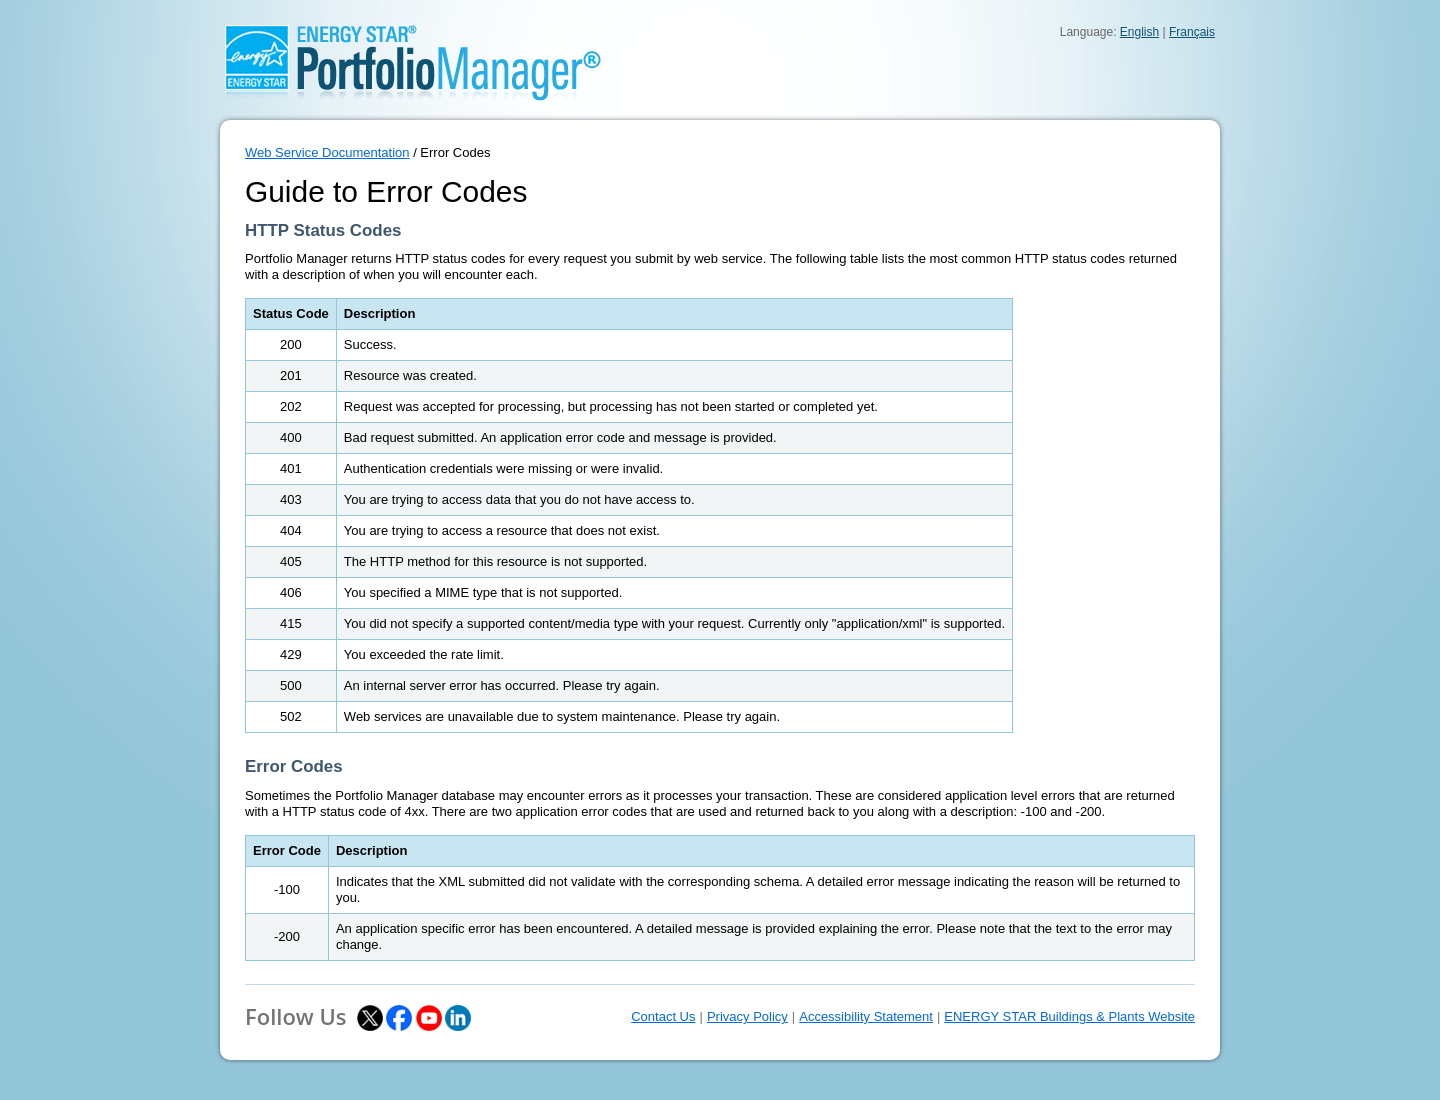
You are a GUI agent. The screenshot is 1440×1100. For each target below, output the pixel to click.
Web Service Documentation (327, 152)
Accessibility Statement (866, 1016)
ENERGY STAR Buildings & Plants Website (1069, 1016)
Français (1192, 32)
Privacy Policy (747, 1016)
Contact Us (663, 1016)
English (1139, 32)
